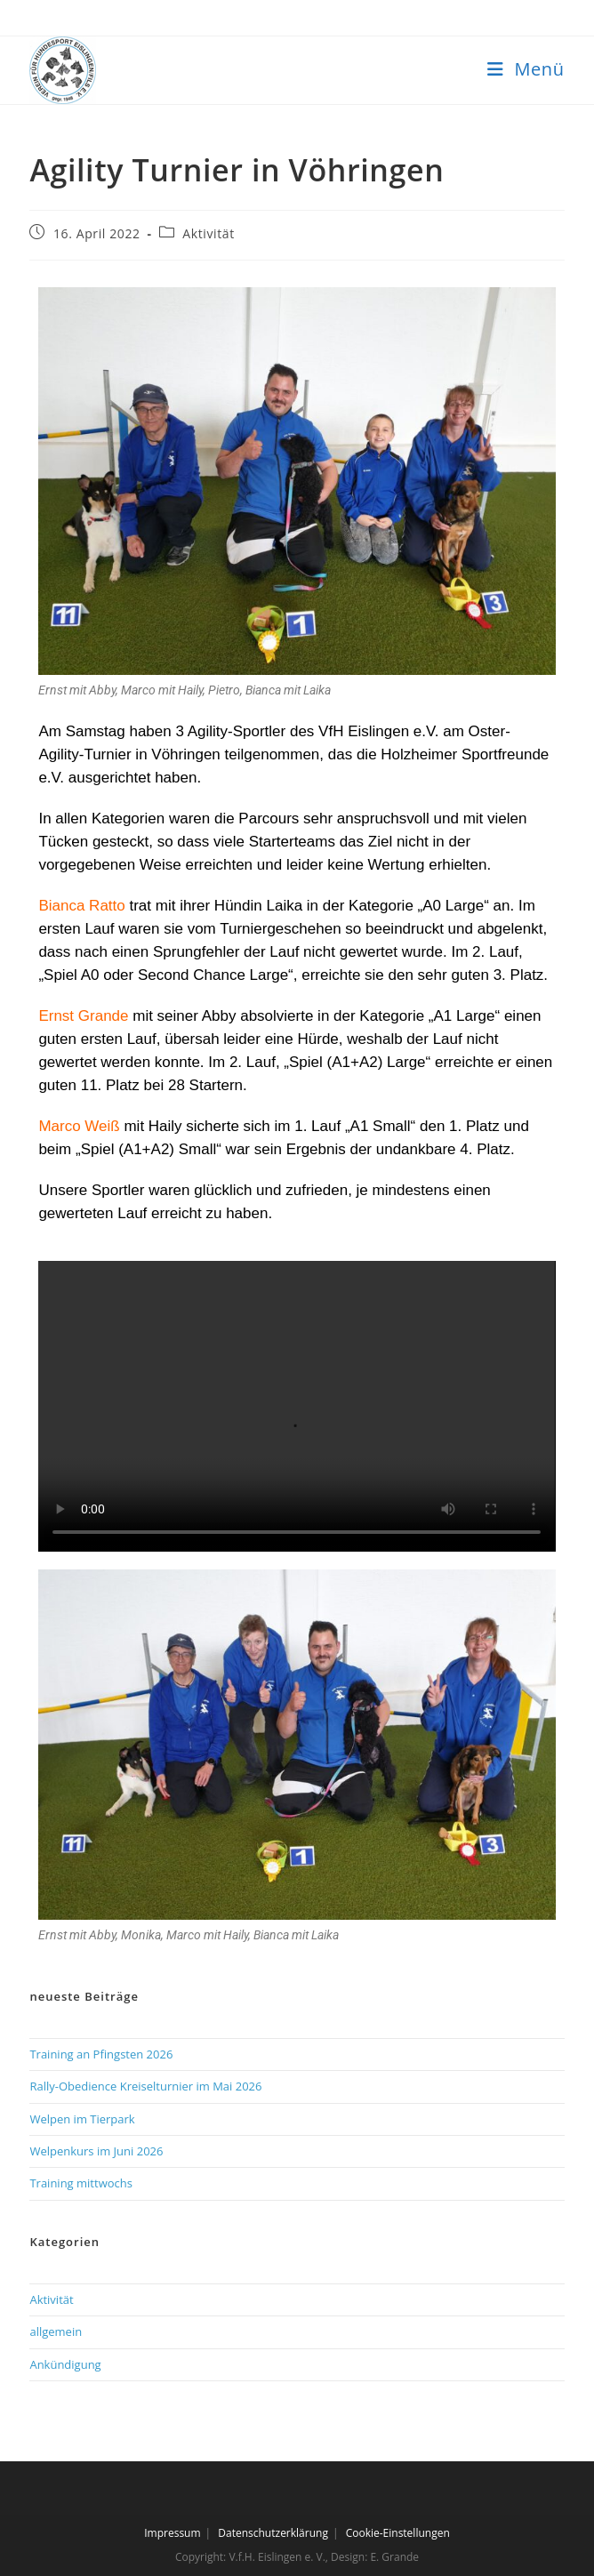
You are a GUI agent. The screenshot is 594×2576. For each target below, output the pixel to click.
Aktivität (208, 233)
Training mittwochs (80, 2183)
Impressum (172, 2532)
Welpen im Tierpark (81, 2119)
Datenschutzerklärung (273, 2532)
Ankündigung (64, 2364)
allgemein (55, 2331)
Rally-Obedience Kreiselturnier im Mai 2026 (145, 2086)
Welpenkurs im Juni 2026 (96, 2151)
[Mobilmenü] (526, 69)
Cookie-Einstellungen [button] (398, 2532)
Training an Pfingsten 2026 (101, 2054)
